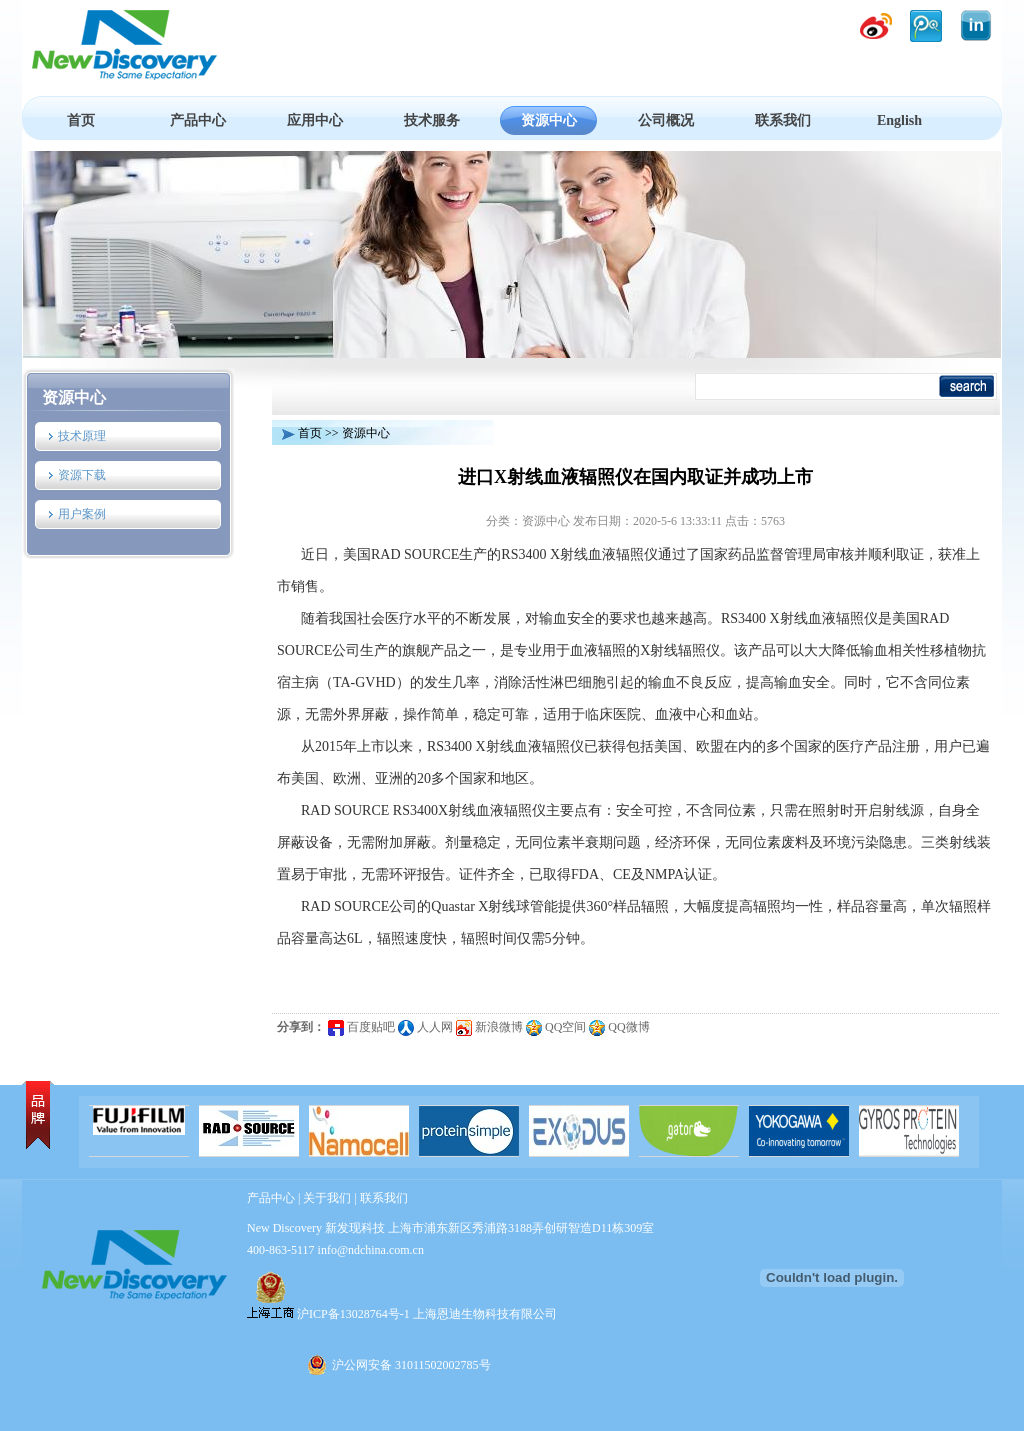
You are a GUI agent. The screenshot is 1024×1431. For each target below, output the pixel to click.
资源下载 (82, 475)
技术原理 (82, 436)
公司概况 (666, 120)
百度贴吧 (361, 1027)
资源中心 (549, 120)
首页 (81, 120)
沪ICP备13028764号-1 (353, 1314)
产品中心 (198, 120)
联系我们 (783, 120)
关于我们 (327, 1198)
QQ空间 (556, 1027)
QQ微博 (619, 1027)
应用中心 (315, 120)
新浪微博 (489, 1027)
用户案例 (82, 514)
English (899, 120)
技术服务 (432, 120)
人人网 (425, 1027)
